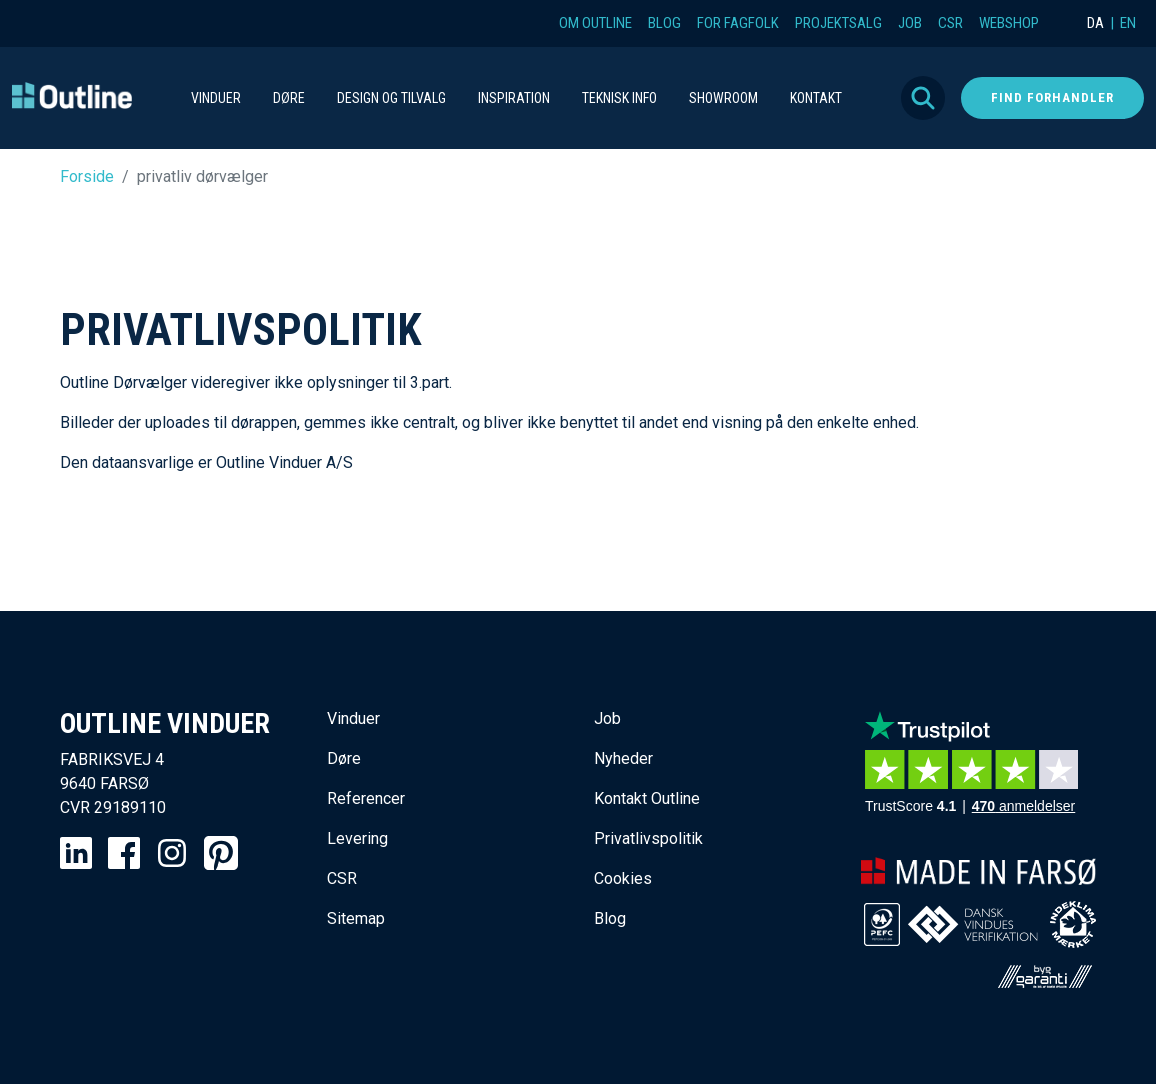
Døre (344, 758)
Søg (923, 98)
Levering (357, 838)
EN (1128, 23)
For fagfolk (738, 23)
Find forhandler (1052, 97)
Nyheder (623, 758)
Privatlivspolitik (648, 838)
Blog (664, 23)
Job (910, 23)
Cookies (623, 878)
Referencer (366, 798)
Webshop (1009, 23)
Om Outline (595, 23)
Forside (87, 176)
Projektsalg (838, 23)
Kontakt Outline (647, 798)
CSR (950, 23)
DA (1095, 23)
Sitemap (356, 918)
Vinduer (353, 718)
